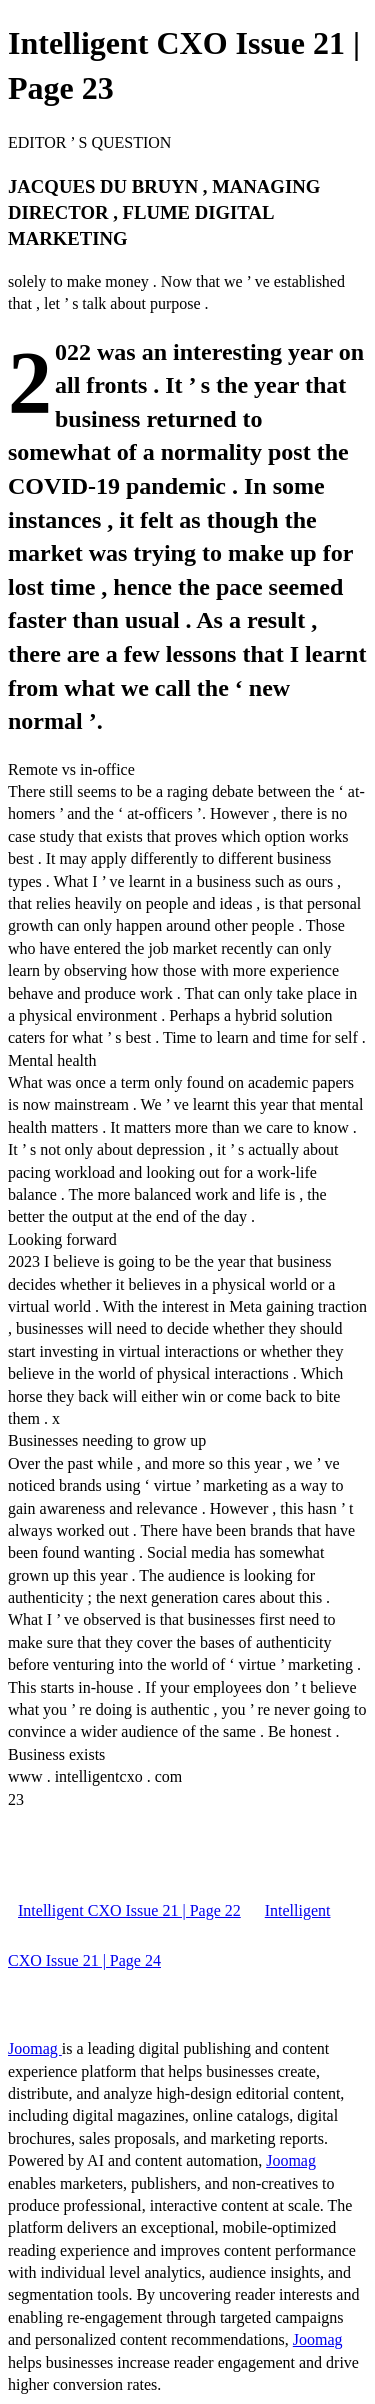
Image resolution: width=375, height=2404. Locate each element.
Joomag (35, 2048)
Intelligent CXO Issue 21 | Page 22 (129, 1910)
